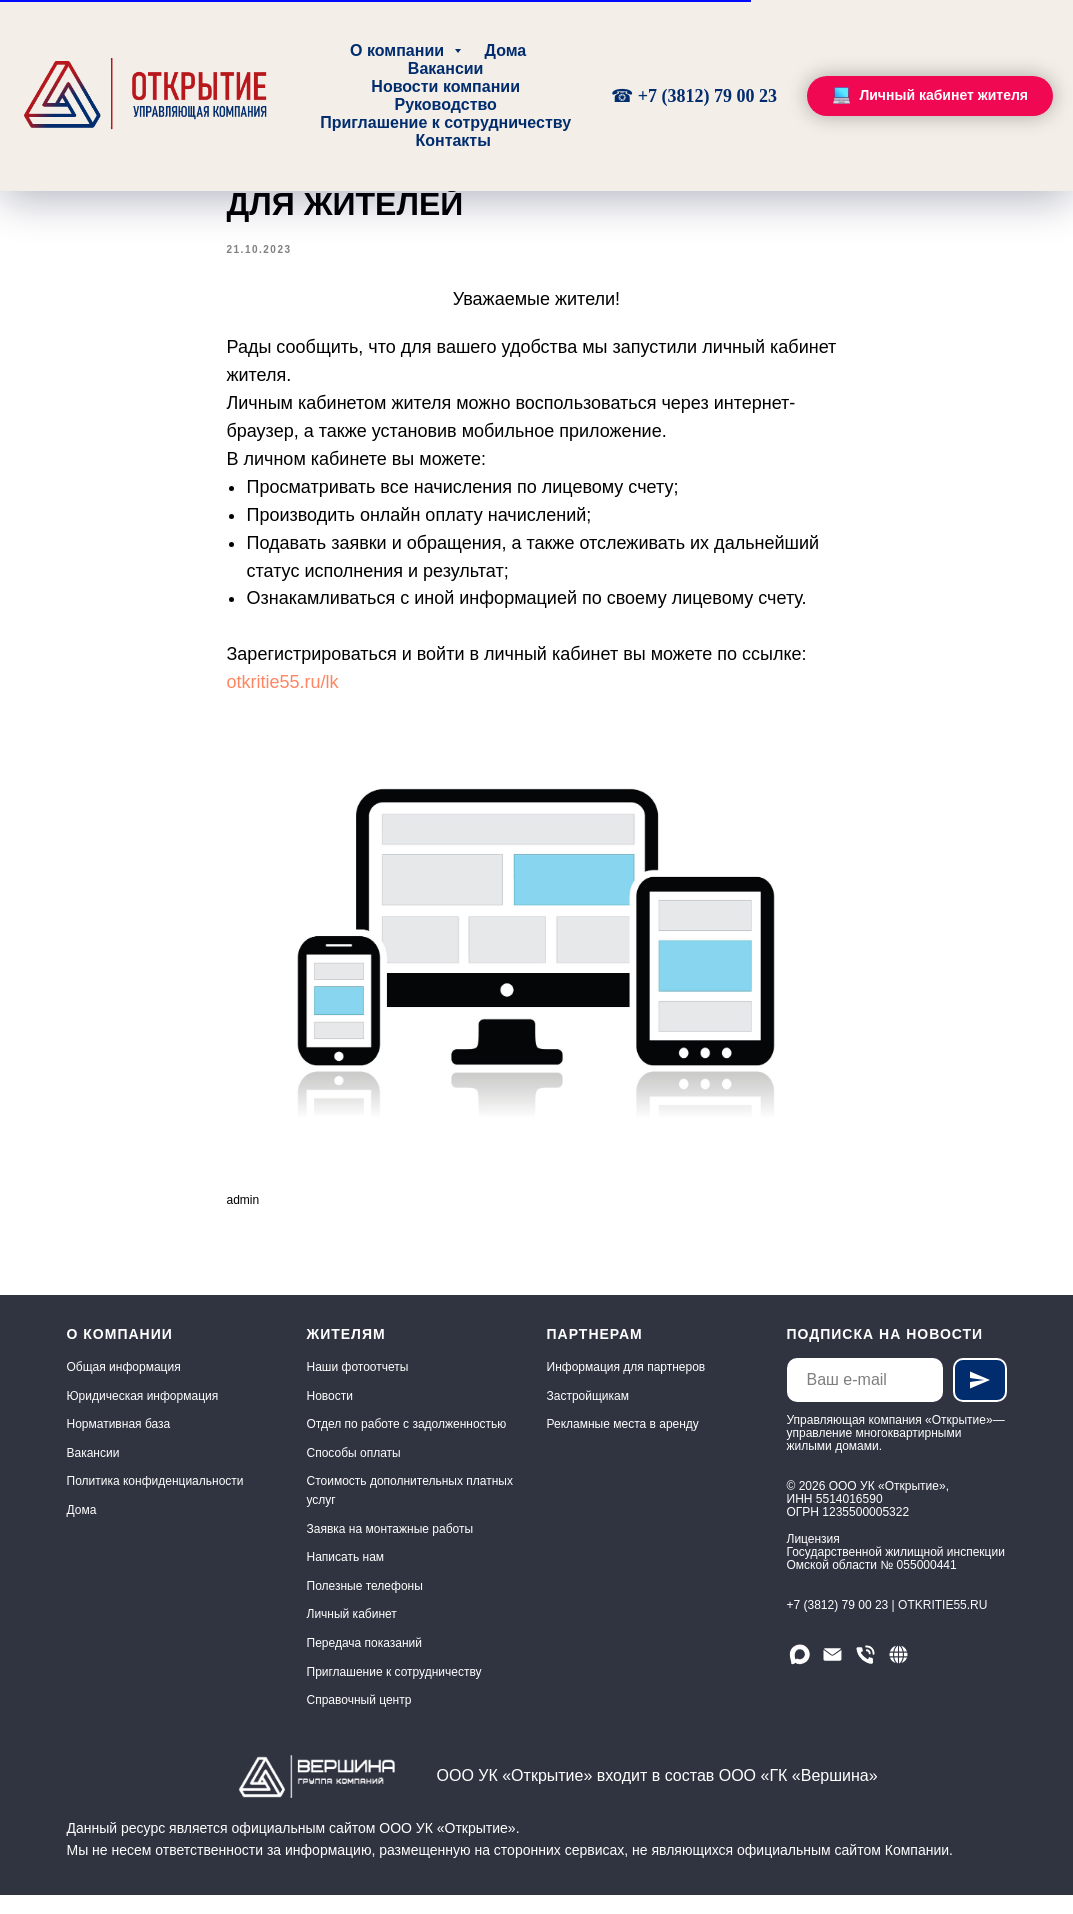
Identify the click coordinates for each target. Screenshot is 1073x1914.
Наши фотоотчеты (358, 1385)
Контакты (452, 140)
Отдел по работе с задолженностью (407, 1443)
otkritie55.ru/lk (283, 691)
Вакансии (446, 68)
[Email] (832, 1672)
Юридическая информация (143, 1414)
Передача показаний (365, 1661)
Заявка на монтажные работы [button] (390, 1547)
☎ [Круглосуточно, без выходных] (624, 96)
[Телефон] (865, 1672)
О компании (399, 50)
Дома (506, 50)
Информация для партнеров (626, 1385)
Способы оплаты (354, 1471)
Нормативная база (119, 1443)
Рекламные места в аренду (623, 1443)
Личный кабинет (352, 1633)
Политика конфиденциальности (155, 1500)
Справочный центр (359, 1719)
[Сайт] (898, 1672)
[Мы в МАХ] (799, 1672)
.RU (977, 1623)
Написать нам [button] (346, 1576)
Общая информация (124, 1385)
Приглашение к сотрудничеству (445, 122)
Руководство (445, 104)
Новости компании (445, 86)
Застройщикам (588, 1414)
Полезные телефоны (365, 1604)
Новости (330, 1414)
